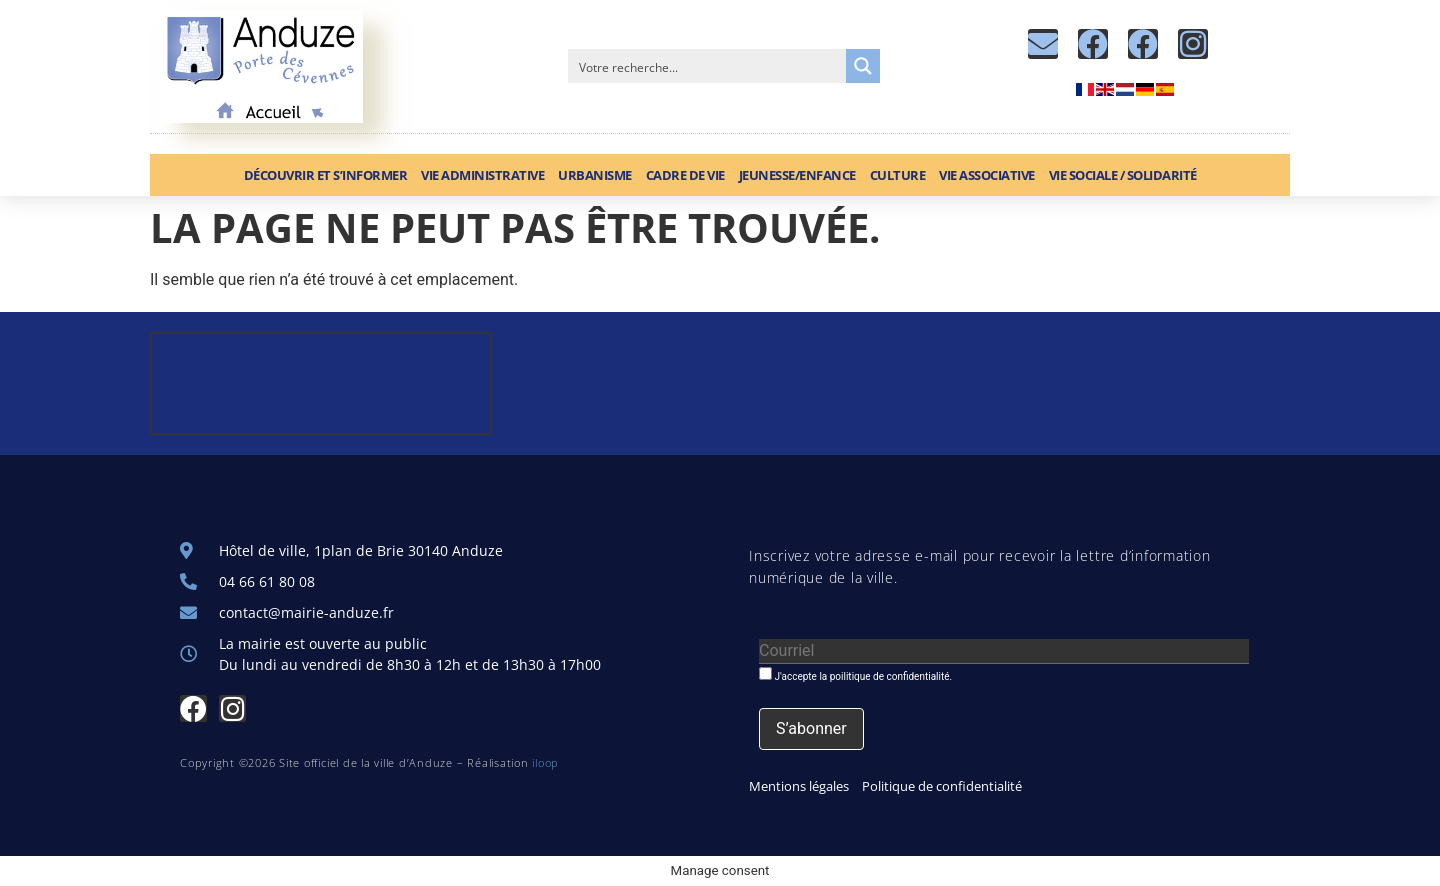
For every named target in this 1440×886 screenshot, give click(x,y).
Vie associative (987, 175)
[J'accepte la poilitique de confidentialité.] (765, 673)
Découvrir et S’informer (326, 175)
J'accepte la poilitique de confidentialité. (855, 674)
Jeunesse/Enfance (797, 175)
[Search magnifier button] (863, 66)
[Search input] (708, 66)
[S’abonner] (811, 729)
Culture (898, 175)
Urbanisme (595, 175)
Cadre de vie (685, 175)
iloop (545, 762)
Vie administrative (482, 175)
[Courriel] (1004, 651)
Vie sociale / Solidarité (1123, 175)
